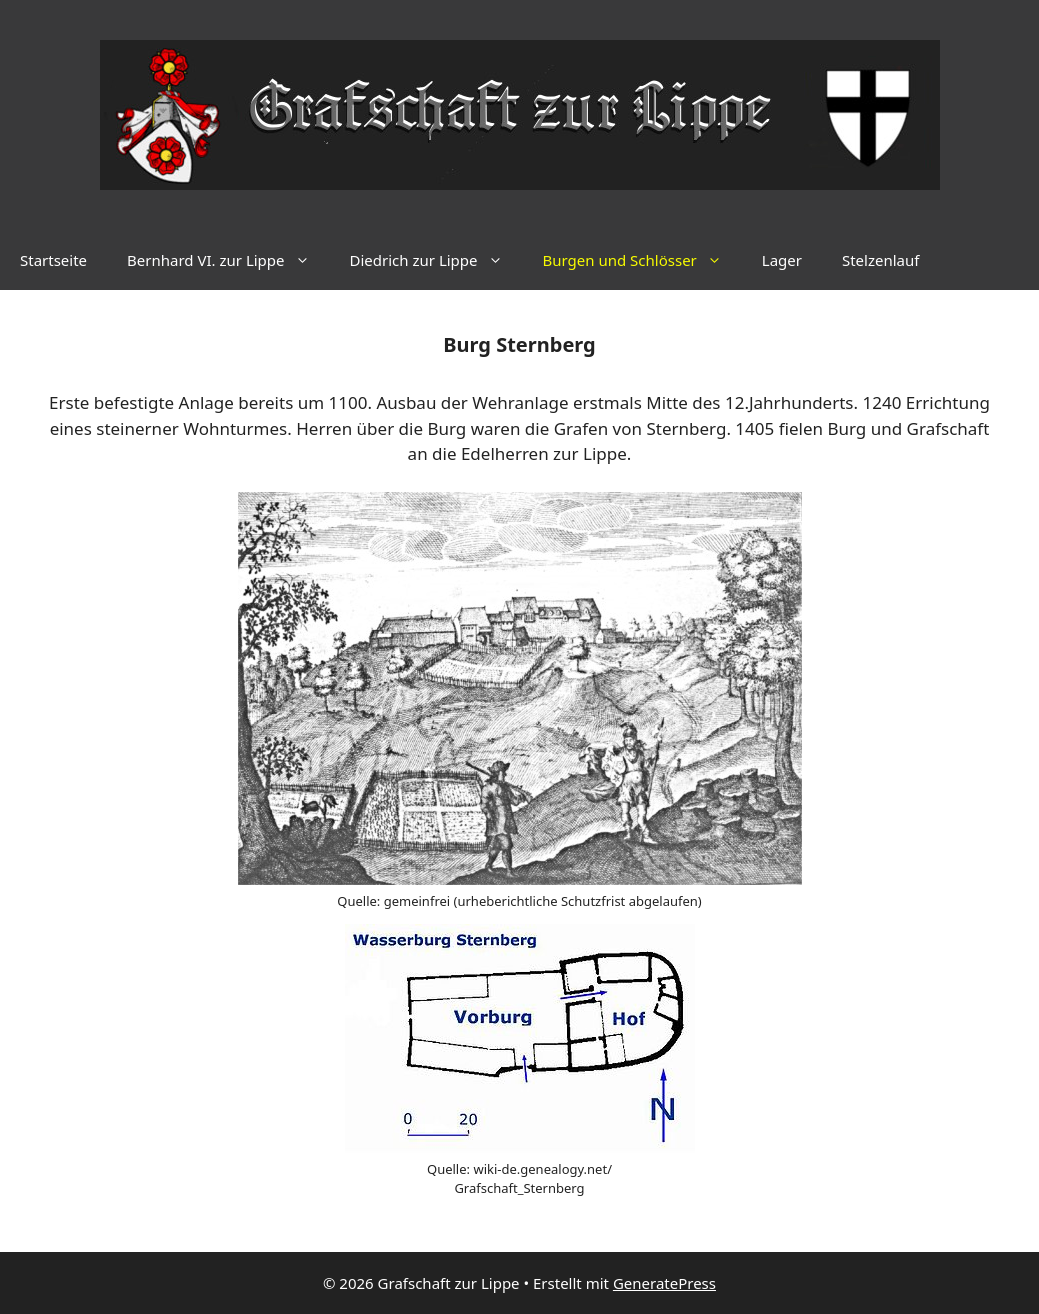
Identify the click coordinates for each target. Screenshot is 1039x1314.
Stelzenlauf (880, 260)
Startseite (53, 260)
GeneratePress (664, 1283)
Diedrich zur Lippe (436, 260)
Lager (782, 260)
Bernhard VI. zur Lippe (228, 260)
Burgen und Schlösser (642, 260)
